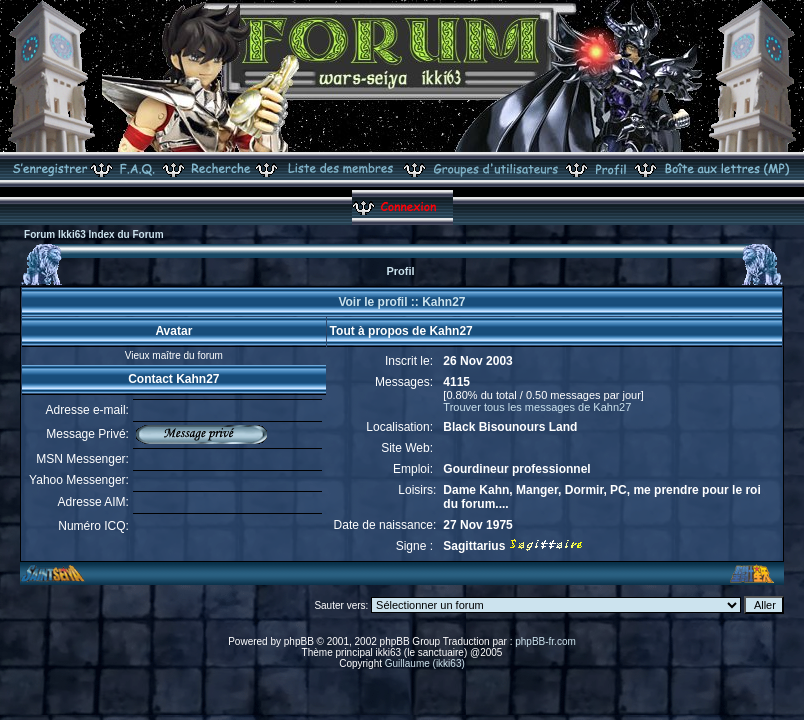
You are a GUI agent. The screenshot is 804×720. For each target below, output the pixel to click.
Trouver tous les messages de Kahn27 (537, 407)
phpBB (299, 641)
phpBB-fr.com (545, 641)
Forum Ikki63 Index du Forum (93, 234)
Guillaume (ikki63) (425, 663)
